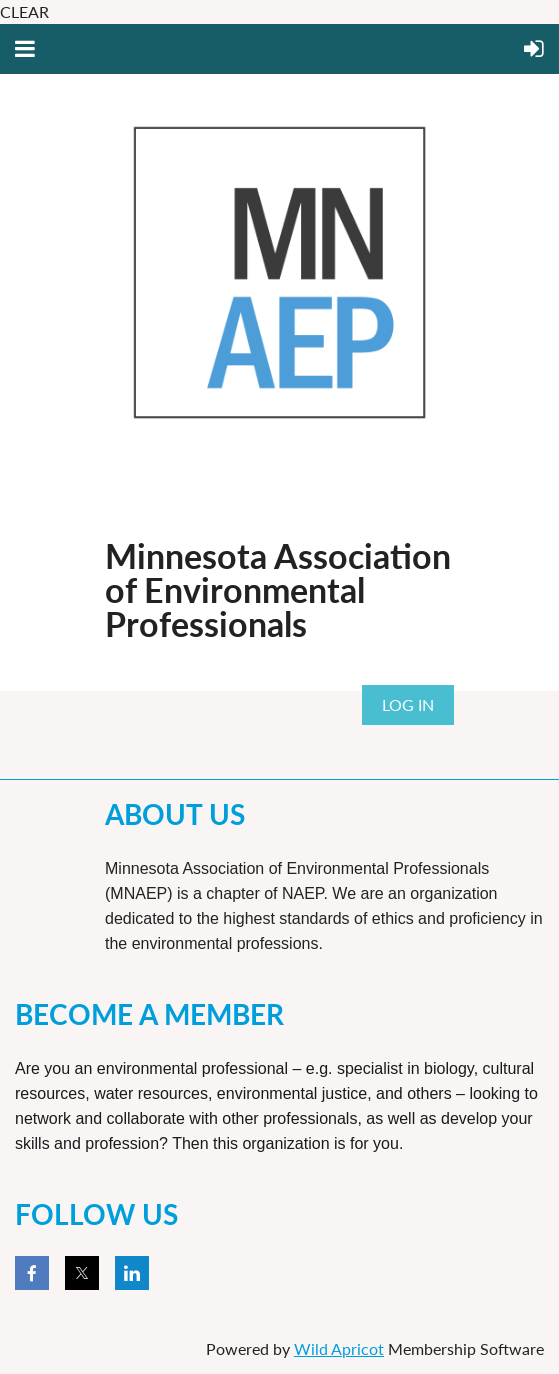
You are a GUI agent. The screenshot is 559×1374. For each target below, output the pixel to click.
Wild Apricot (339, 1348)
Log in (408, 704)
